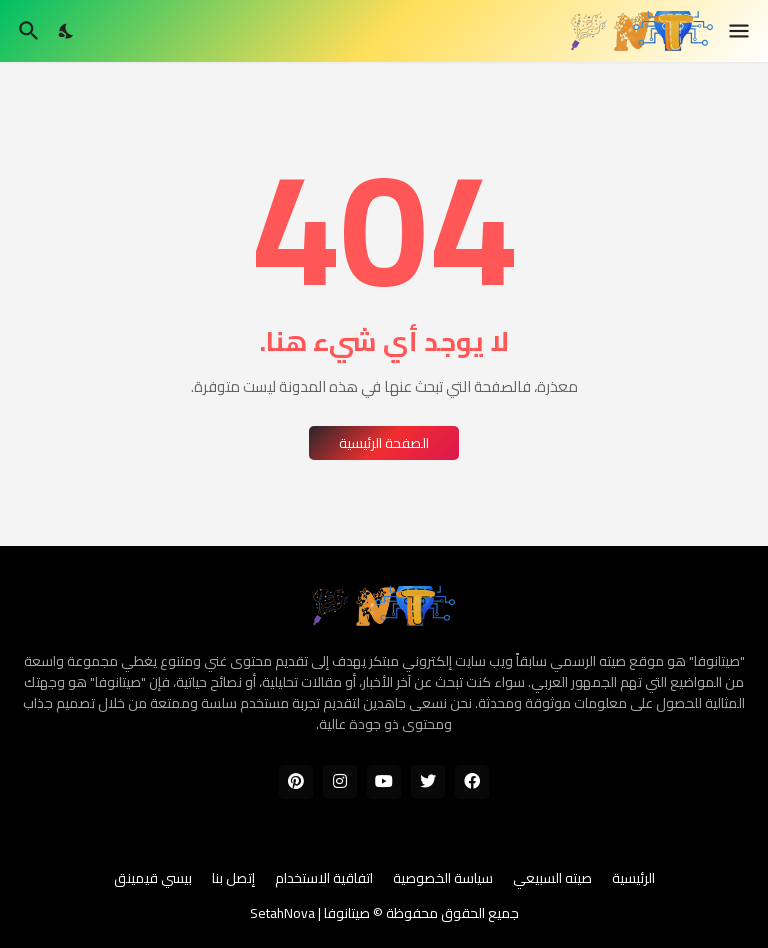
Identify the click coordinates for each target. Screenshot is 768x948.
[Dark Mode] (67, 31)
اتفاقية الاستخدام (324, 879)
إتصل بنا (233, 879)
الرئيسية (633, 879)
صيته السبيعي (552, 879)
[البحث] (26, 31)
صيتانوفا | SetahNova (310, 913)
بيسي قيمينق (153, 879)
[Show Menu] (740, 31)
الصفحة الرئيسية (384, 443)
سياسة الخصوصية (443, 879)
